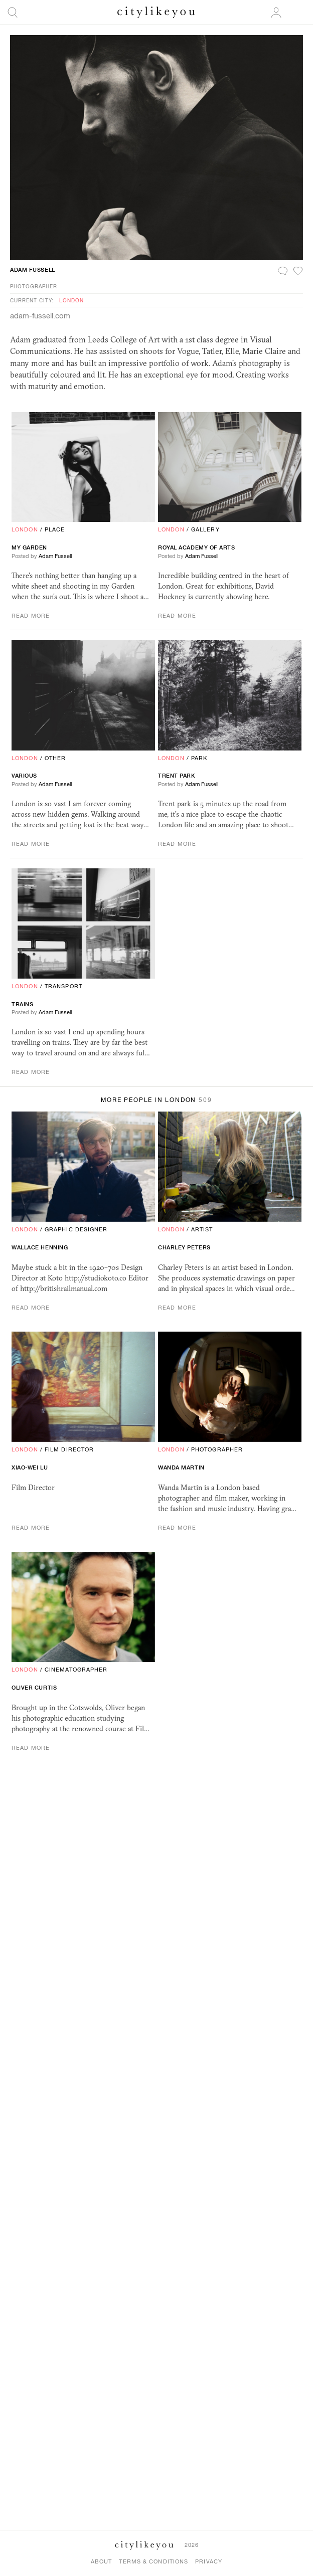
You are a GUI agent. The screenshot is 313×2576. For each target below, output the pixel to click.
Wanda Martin (181, 1467)
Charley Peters (184, 1247)
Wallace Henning (40, 1247)
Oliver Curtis (34, 1688)
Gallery (205, 529)
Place (55, 529)
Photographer (33, 286)
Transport (63, 986)
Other (55, 758)
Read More (31, 616)
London (71, 300)
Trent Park (177, 776)
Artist (202, 1229)
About (101, 2561)
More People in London (156, 1099)
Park (199, 758)
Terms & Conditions (153, 2561)
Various (24, 776)
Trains (22, 1004)
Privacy (208, 2561)
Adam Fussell (32, 270)
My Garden (29, 547)
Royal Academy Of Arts (196, 547)
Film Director (69, 1449)
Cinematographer (76, 1670)
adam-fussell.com (40, 315)
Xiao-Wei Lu (30, 1467)
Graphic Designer (76, 1229)
